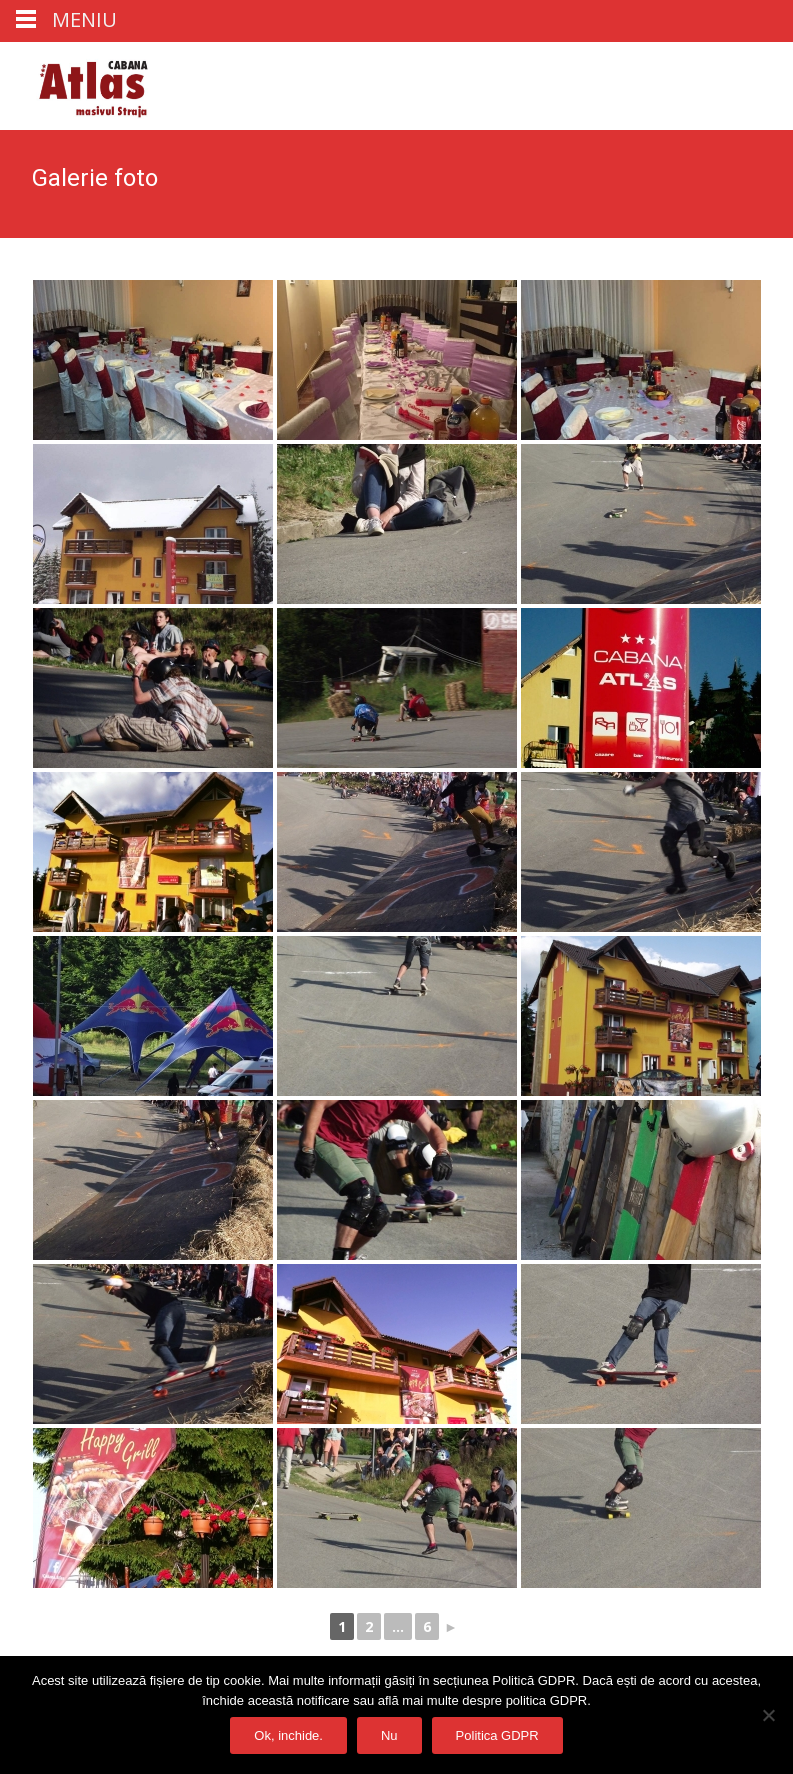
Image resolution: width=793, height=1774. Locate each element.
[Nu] (768, 1715)
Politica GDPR (497, 1735)
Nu (389, 1735)
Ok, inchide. (288, 1735)
